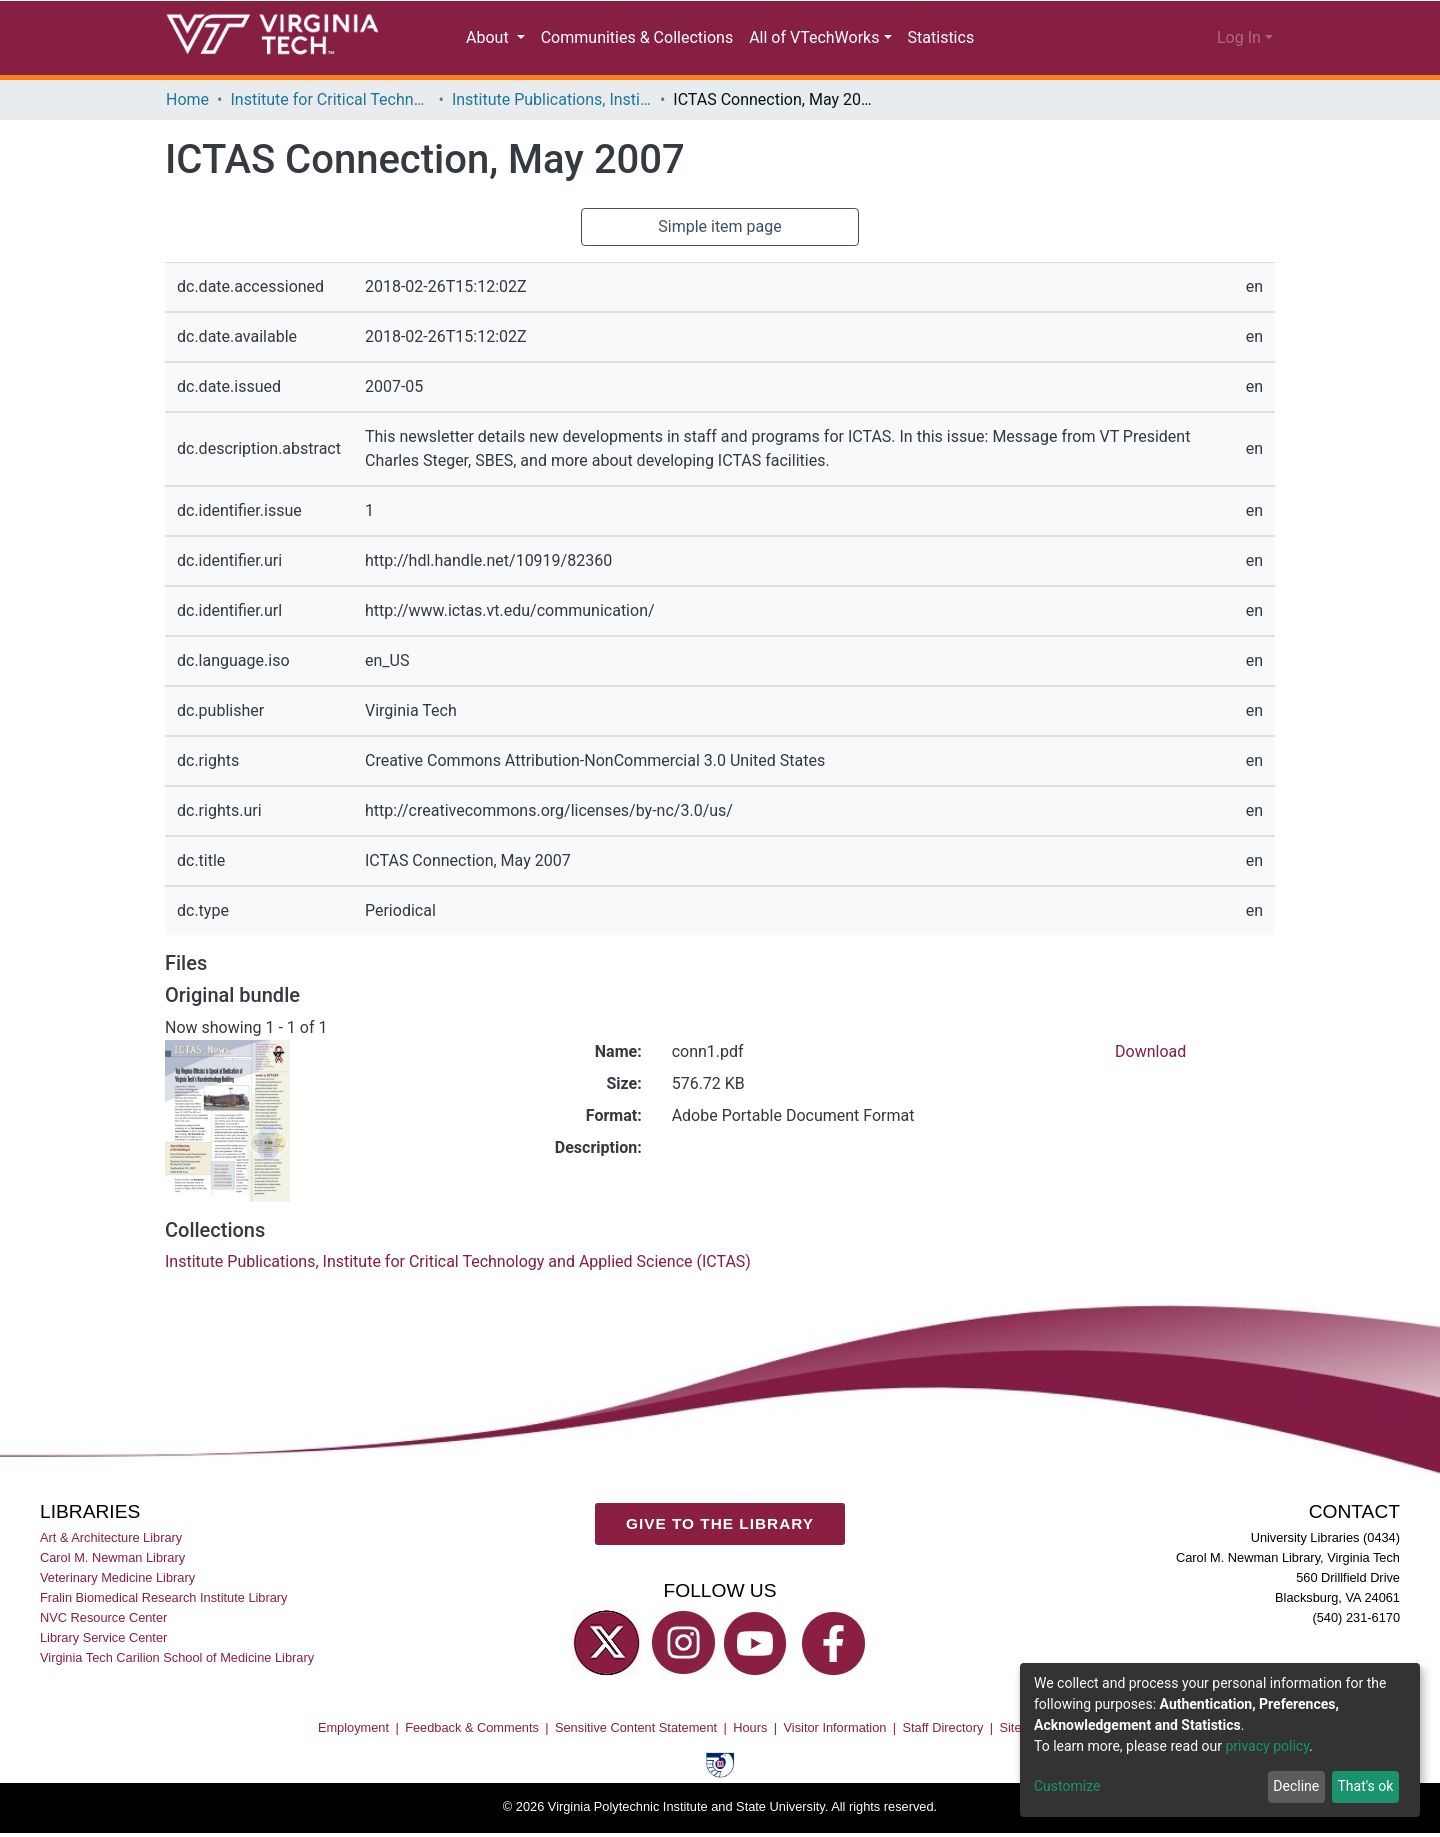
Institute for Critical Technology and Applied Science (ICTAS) (333, 100)
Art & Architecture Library (111, 1537)
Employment (353, 1727)
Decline (1292, 1786)
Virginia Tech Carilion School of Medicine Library (177, 1657)
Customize (1066, 1786)
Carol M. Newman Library (112, 1557)
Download (1151, 1052)
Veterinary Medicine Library (117, 1577)
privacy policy (1277, 1746)
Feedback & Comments (472, 1727)
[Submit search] (1052, 38)
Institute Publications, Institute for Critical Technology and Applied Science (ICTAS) (557, 100)
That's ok (1363, 1786)
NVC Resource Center (103, 1617)
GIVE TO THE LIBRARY (720, 1523)
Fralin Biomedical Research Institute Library (164, 1597)
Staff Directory (943, 1727)
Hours (750, 1727)
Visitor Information (835, 1727)
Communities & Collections (636, 38)
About (492, 38)
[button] (1140, 38)
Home (187, 100)
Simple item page (720, 227)
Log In (1239, 38)
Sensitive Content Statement (636, 1727)
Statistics (936, 38)
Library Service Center (103, 1637)
